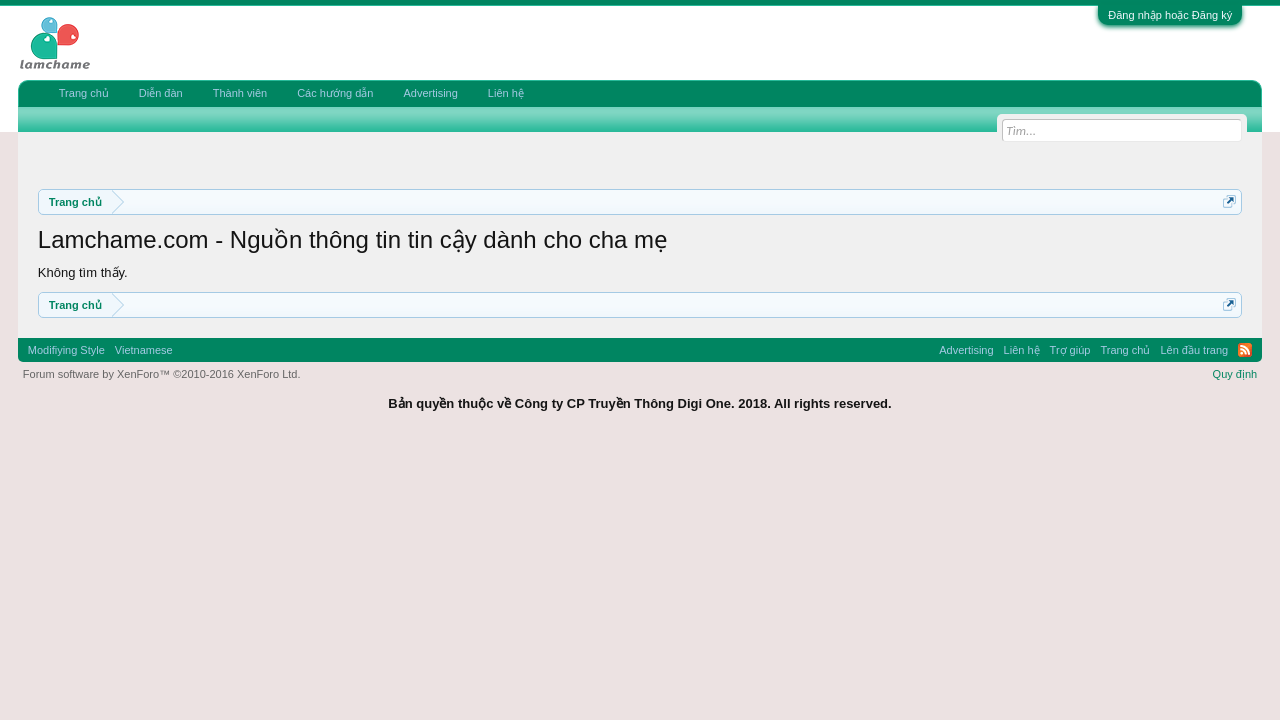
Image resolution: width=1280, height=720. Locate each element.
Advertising (430, 93)
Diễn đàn (161, 93)
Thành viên (240, 93)
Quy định (1235, 374)
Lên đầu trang (1194, 350)
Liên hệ (506, 93)
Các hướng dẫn (335, 93)
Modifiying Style (66, 350)
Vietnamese (144, 350)
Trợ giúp (1070, 350)
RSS (1245, 350)
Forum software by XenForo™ (162, 374)
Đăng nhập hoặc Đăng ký (1170, 15)
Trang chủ (84, 93)
